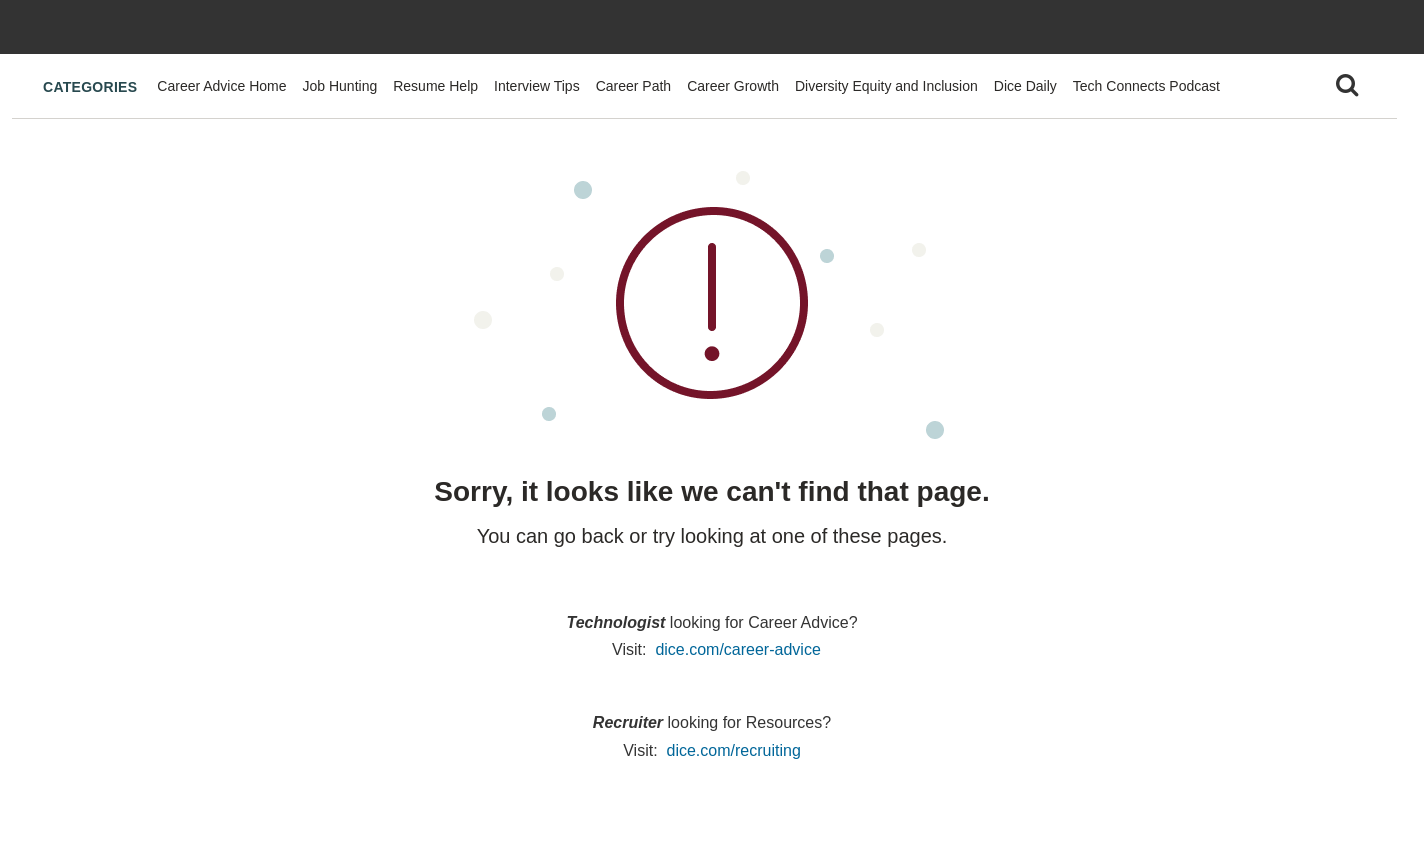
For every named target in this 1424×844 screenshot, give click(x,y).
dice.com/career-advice (737, 649)
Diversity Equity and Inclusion (886, 86)
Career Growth (733, 86)
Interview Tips (537, 86)
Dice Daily (1025, 86)
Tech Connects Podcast (1146, 86)
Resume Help (435, 86)
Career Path (633, 86)
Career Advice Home (221, 86)
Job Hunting (340, 86)
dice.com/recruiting (734, 750)
